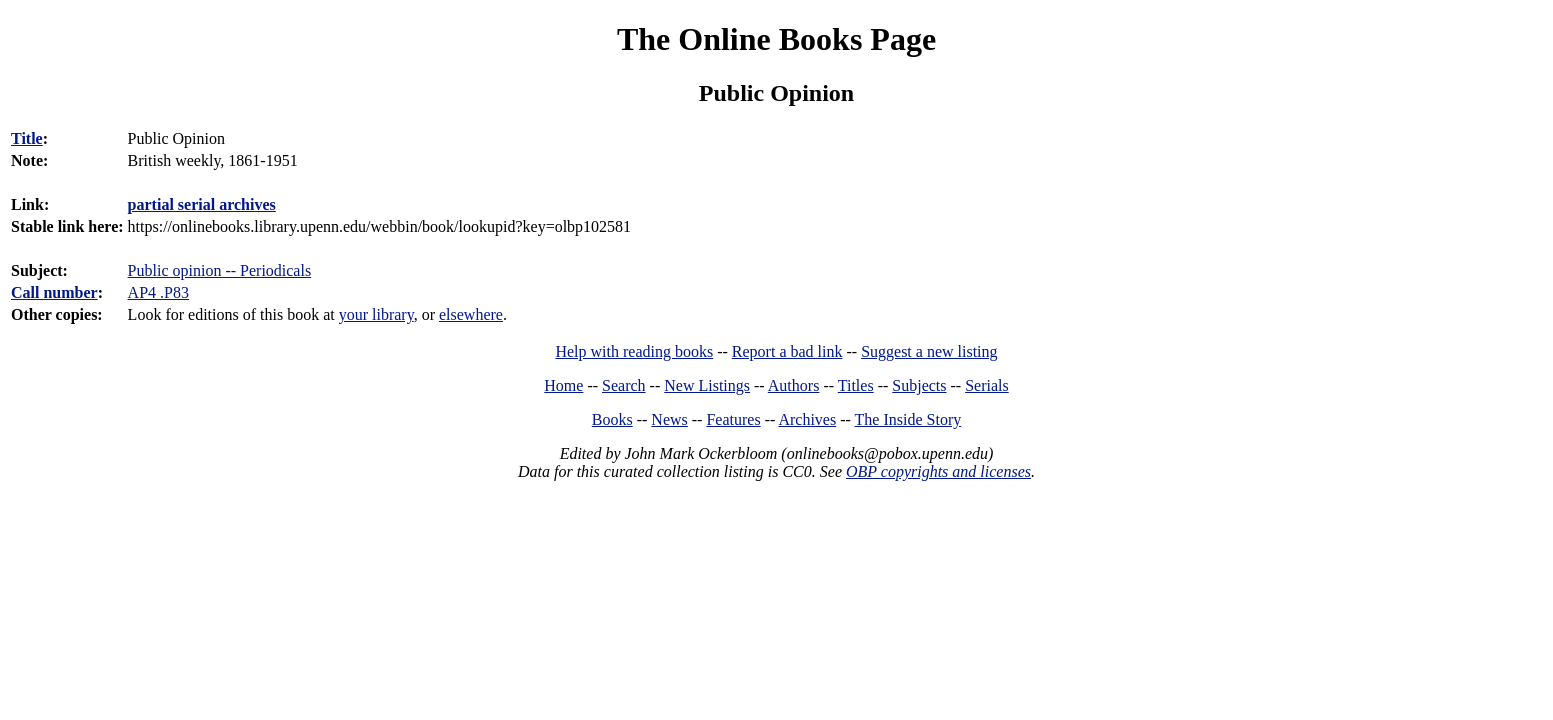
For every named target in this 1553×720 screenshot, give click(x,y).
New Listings (707, 385)
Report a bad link (787, 351)
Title (27, 138)
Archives (807, 419)
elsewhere (471, 314)
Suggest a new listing (929, 351)
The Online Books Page (776, 39)
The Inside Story (908, 419)
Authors (794, 385)
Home (563, 385)
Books (612, 419)
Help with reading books (634, 351)
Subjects (919, 385)
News (669, 419)
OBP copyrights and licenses (938, 471)
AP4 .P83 (158, 292)
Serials (987, 385)
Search (624, 385)
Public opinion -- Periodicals (220, 270)
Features (733, 419)
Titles (856, 385)
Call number (54, 292)
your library (376, 314)
